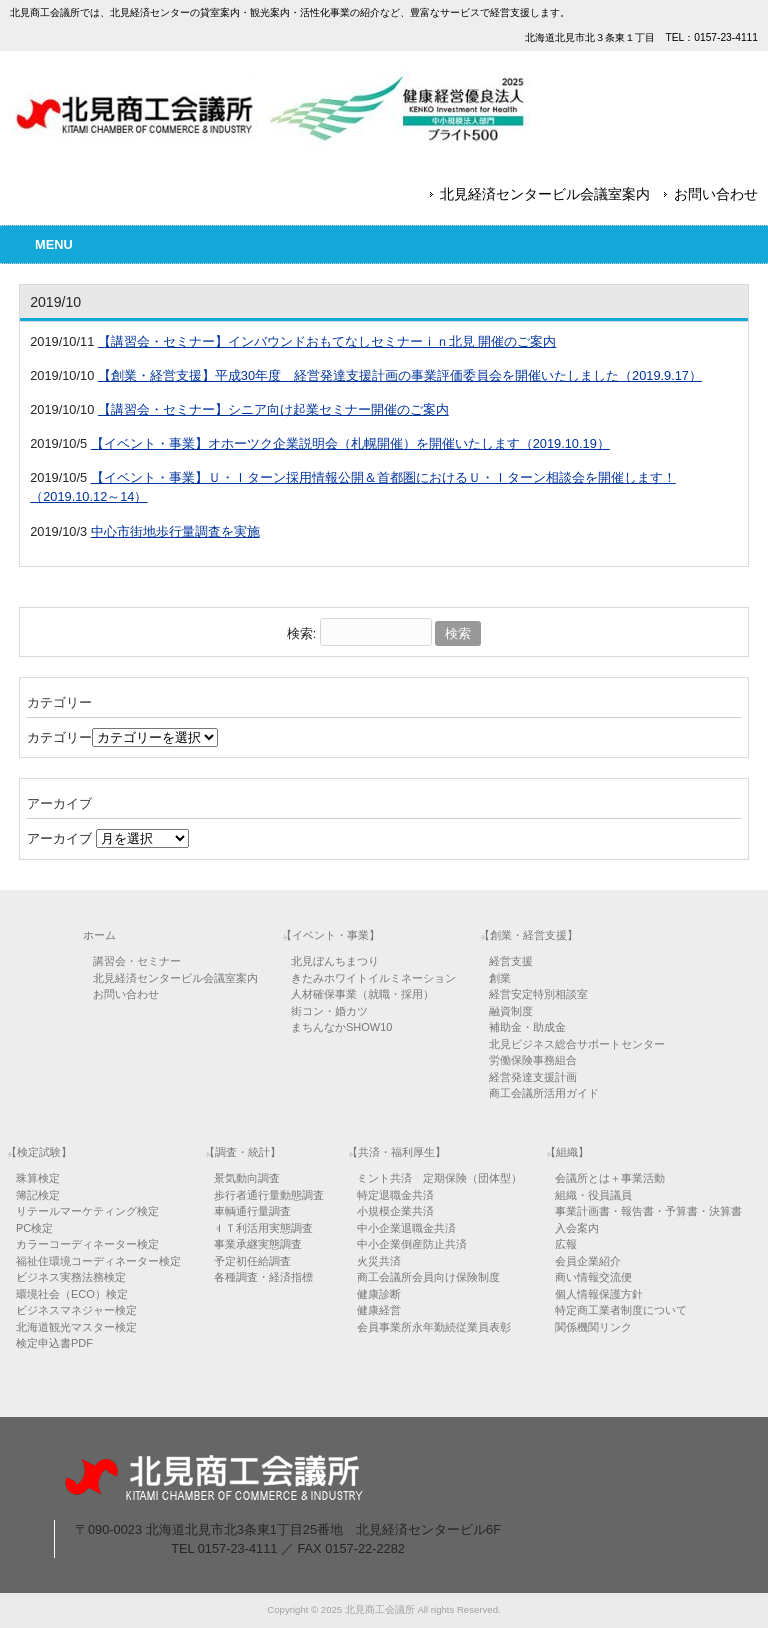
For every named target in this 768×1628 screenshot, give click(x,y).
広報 (566, 1244)
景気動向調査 (247, 1178)
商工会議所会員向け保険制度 (428, 1277)
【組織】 (567, 1152)
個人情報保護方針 (599, 1294)
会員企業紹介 (588, 1261)
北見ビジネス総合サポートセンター (577, 1044)
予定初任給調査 (252, 1261)
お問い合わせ (716, 194)
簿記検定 (38, 1195)
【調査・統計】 (242, 1152)
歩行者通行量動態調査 (269, 1195)
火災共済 (379, 1261)
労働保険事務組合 (533, 1060)
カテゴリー (59, 737)
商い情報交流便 (593, 1277)
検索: (302, 633)
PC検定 (34, 1228)
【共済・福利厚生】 (396, 1152)
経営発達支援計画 (533, 1077)
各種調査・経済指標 (263, 1277)
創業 (500, 978)
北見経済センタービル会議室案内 (545, 194)
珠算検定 (38, 1178)
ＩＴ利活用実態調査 (263, 1228)
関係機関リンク (593, 1327)
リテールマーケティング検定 (87, 1211)
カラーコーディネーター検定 (87, 1244)
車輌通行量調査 (252, 1211)
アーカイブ (59, 838)
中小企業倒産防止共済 (412, 1244)
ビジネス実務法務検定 (71, 1277)
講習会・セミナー (137, 961)
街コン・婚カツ (329, 1011)
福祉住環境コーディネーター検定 (98, 1261)
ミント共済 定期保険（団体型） (439, 1178)
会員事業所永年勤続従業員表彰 (434, 1327)
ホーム (99, 935)
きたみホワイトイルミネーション (373, 978)
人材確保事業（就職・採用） (362, 994)
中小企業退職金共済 (406, 1228)
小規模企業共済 (395, 1211)
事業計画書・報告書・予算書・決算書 (648, 1211)
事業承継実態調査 (258, 1244)
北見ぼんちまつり (335, 961)
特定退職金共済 (395, 1195)
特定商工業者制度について (621, 1310)
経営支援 (511, 961)
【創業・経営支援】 (528, 935)
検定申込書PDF (54, 1343)
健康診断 (379, 1294)
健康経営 (379, 1310)
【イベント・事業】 (330, 935)
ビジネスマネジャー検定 (76, 1310)
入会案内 (577, 1228)
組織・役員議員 (593, 1195)
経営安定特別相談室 (538, 994)
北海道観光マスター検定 (76, 1327)
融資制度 (511, 1011)
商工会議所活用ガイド (544, 1093)
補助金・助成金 (527, 1027)
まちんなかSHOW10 (341, 1027)
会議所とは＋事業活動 (610, 1178)
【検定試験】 (39, 1152)
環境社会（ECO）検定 (72, 1294)
